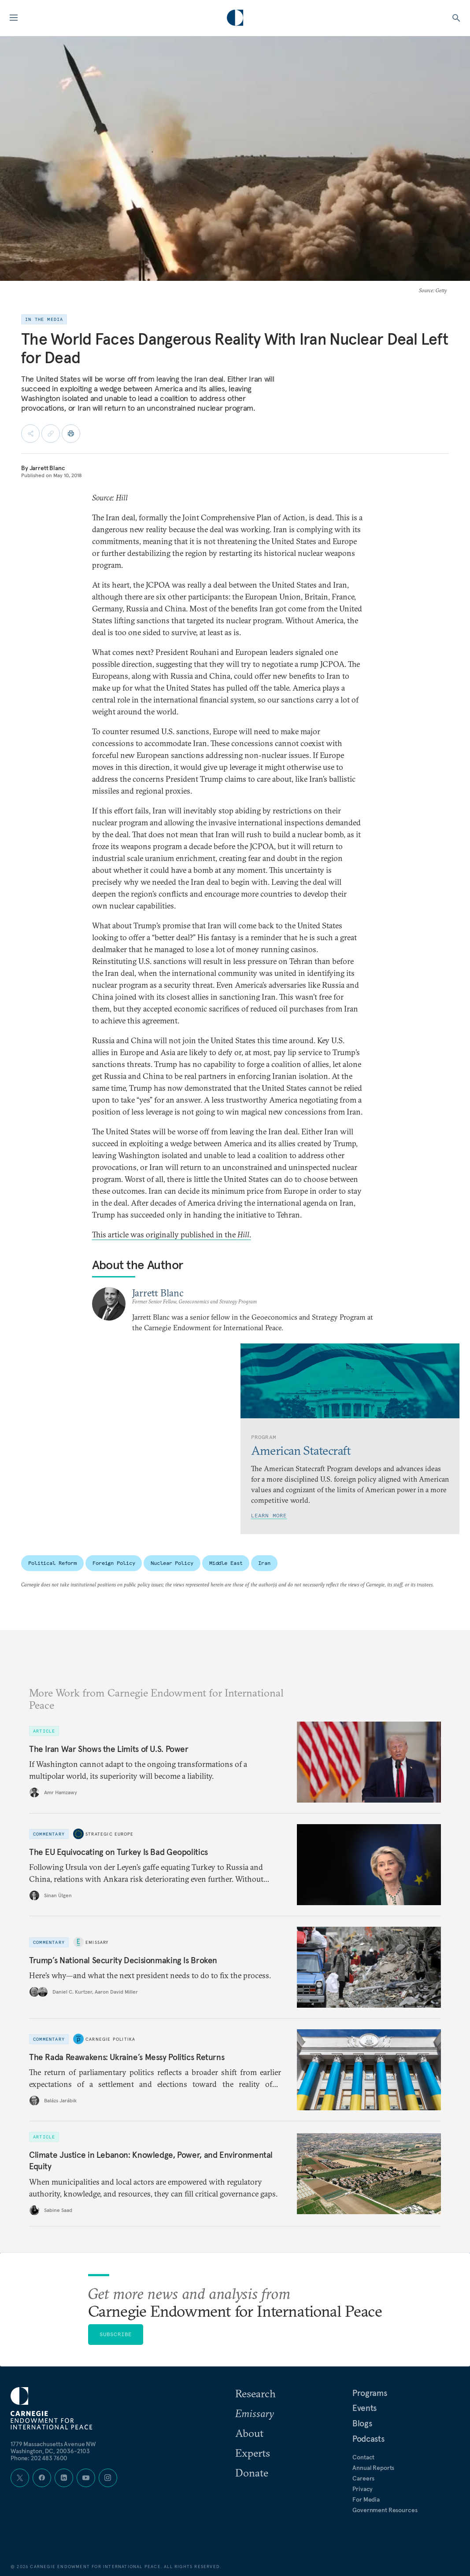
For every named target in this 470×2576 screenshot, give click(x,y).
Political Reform (52, 1563)
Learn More (269, 1515)
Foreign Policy (114, 1563)
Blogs (362, 2423)
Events (364, 2408)
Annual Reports (373, 2468)
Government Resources (384, 2510)
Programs (369, 2393)
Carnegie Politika (110, 2039)
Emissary (97, 1942)
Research (255, 2393)
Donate (251, 2472)
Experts (252, 2452)
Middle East (226, 1563)
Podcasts (368, 2438)
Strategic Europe (109, 1833)
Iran (264, 1563)
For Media (366, 2499)
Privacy (362, 2489)
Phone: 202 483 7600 (39, 2458)
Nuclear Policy (172, 1563)
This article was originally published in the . (171, 1234)
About (249, 2433)
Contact (363, 2457)
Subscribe (116, 2334)
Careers (363, 2478)
